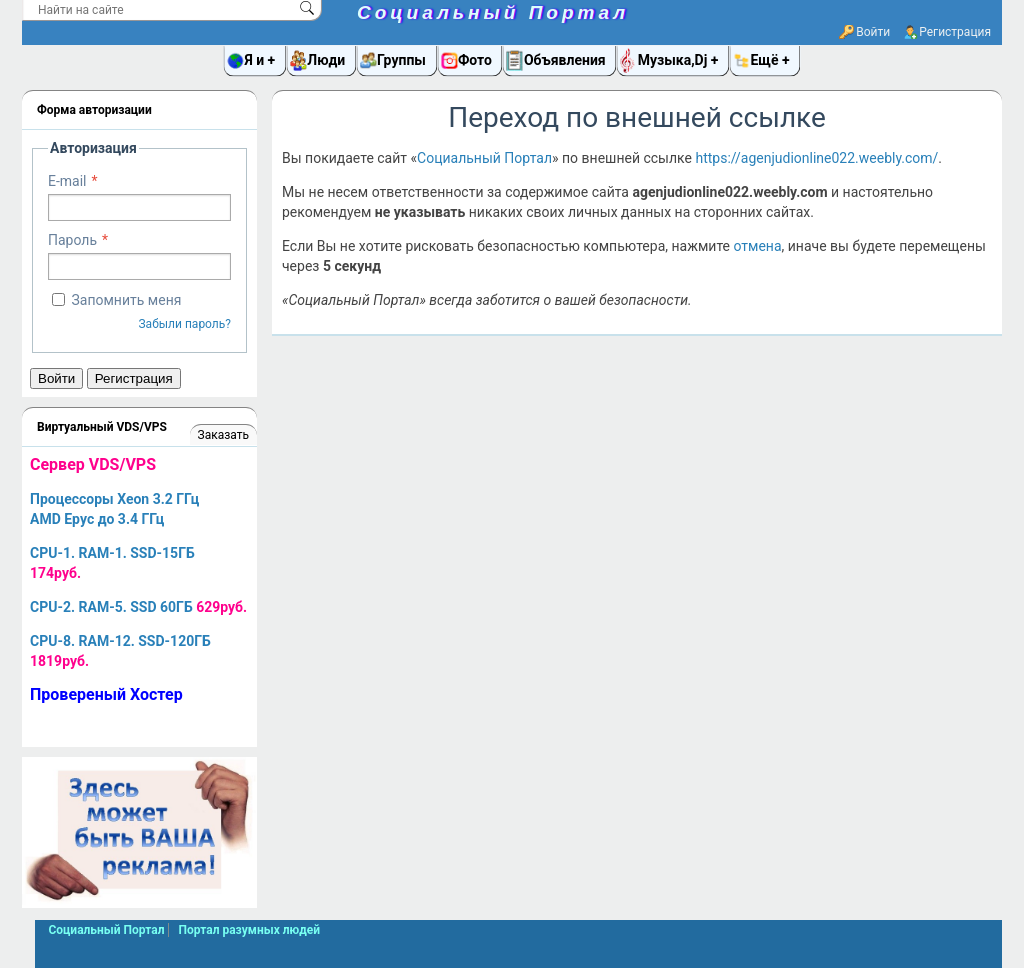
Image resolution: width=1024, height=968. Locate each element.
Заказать (223, 435)
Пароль (72, 240)
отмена (757, 246)
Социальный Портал (493, 12)
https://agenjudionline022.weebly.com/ (816, 158)
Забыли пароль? (184, 324)
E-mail (67, 181)
